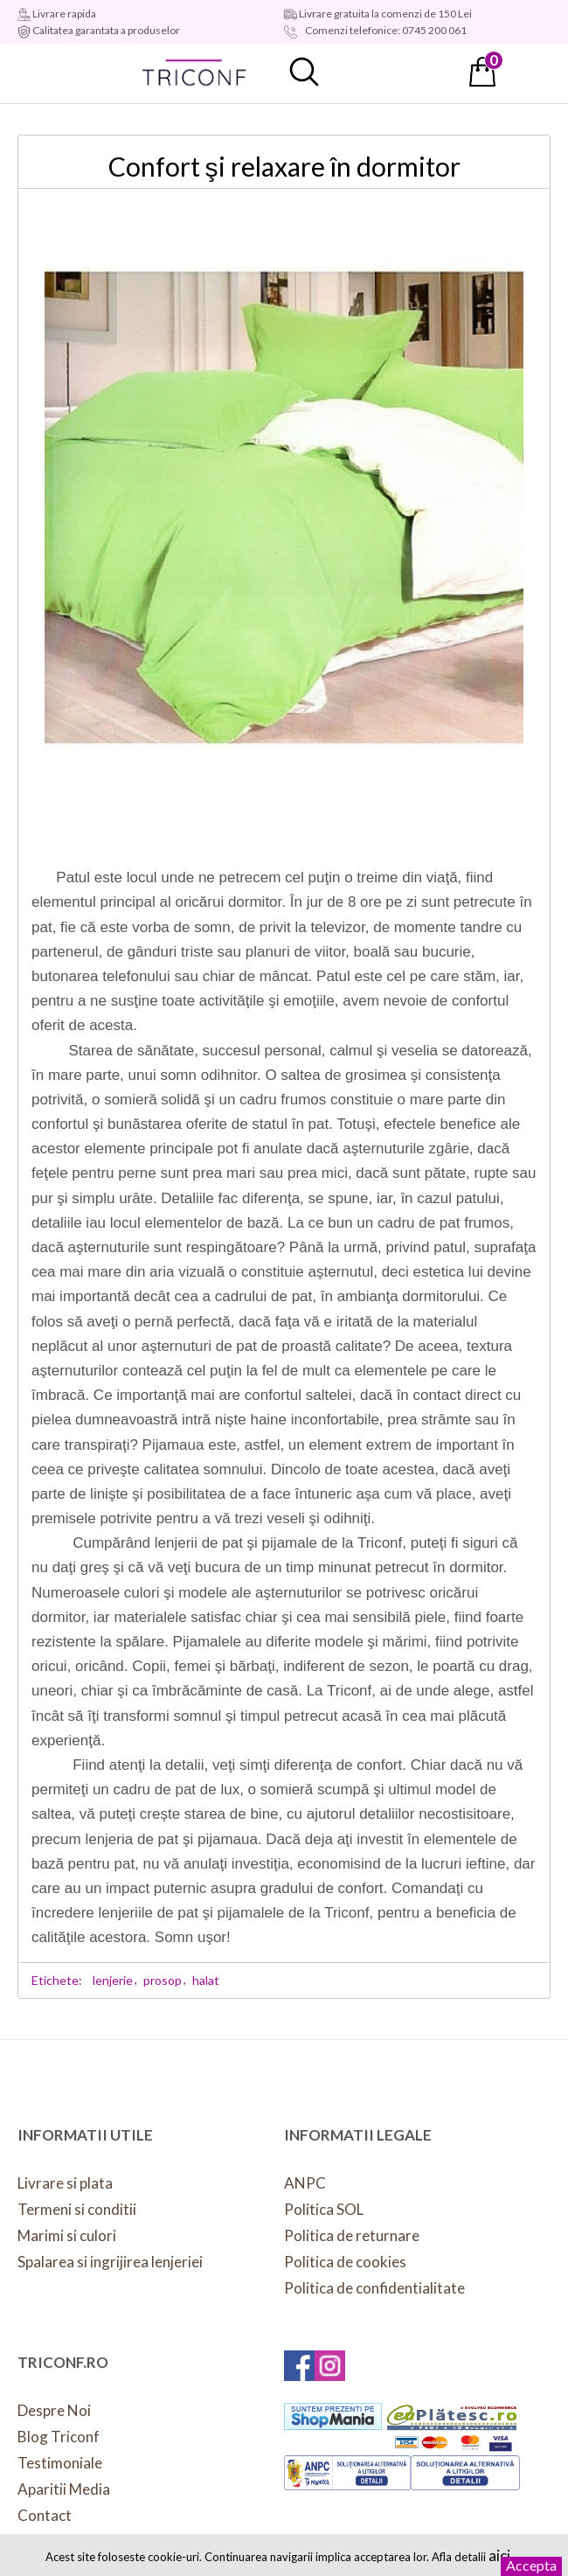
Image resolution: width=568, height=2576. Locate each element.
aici (499, 2555)
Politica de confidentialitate (374, 2287)
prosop (162, 1980)
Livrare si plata (65, 2183)
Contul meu (393, 72)
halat (205, 1980)
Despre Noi (54, 2410)
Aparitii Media (63, 2489)
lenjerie (113, 1980)
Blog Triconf (58, 2436)
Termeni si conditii (76, 2209)
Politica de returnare (351, 2235)
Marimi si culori (66, 2235)
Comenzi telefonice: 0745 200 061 (385, 30)
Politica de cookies (345, 2261)
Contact (44, 2515)
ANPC (305, 2183)
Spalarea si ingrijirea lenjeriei (110, 2261)
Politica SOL (324, 2209)
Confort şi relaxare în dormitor (284, 166)
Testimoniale (59, 2462)
